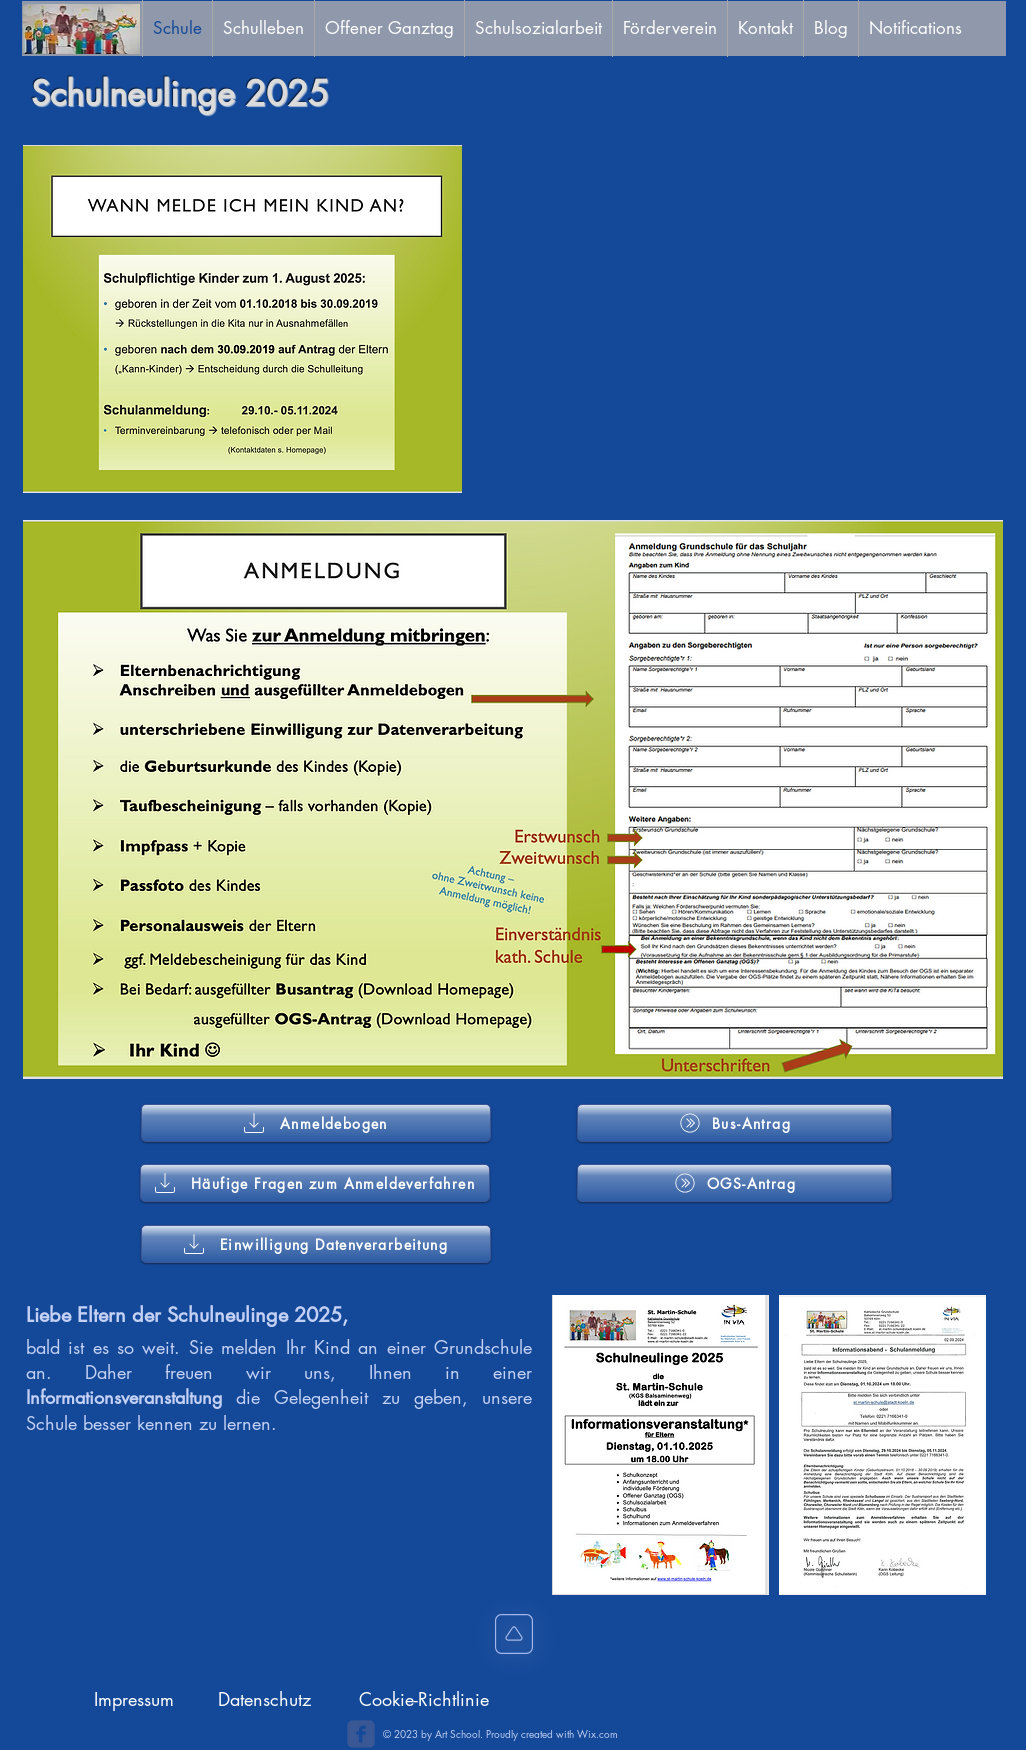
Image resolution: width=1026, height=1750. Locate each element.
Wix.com (597, 1733)
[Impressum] (134, 1700)
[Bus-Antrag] (734, 1123)
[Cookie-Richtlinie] (424, 1700)
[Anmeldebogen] (316, 1123)
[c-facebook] (361, 1734)
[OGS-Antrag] (734, 1183)
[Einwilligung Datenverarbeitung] (316, 1244)
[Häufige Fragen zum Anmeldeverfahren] (315, 1183)
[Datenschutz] (264, 1700)
